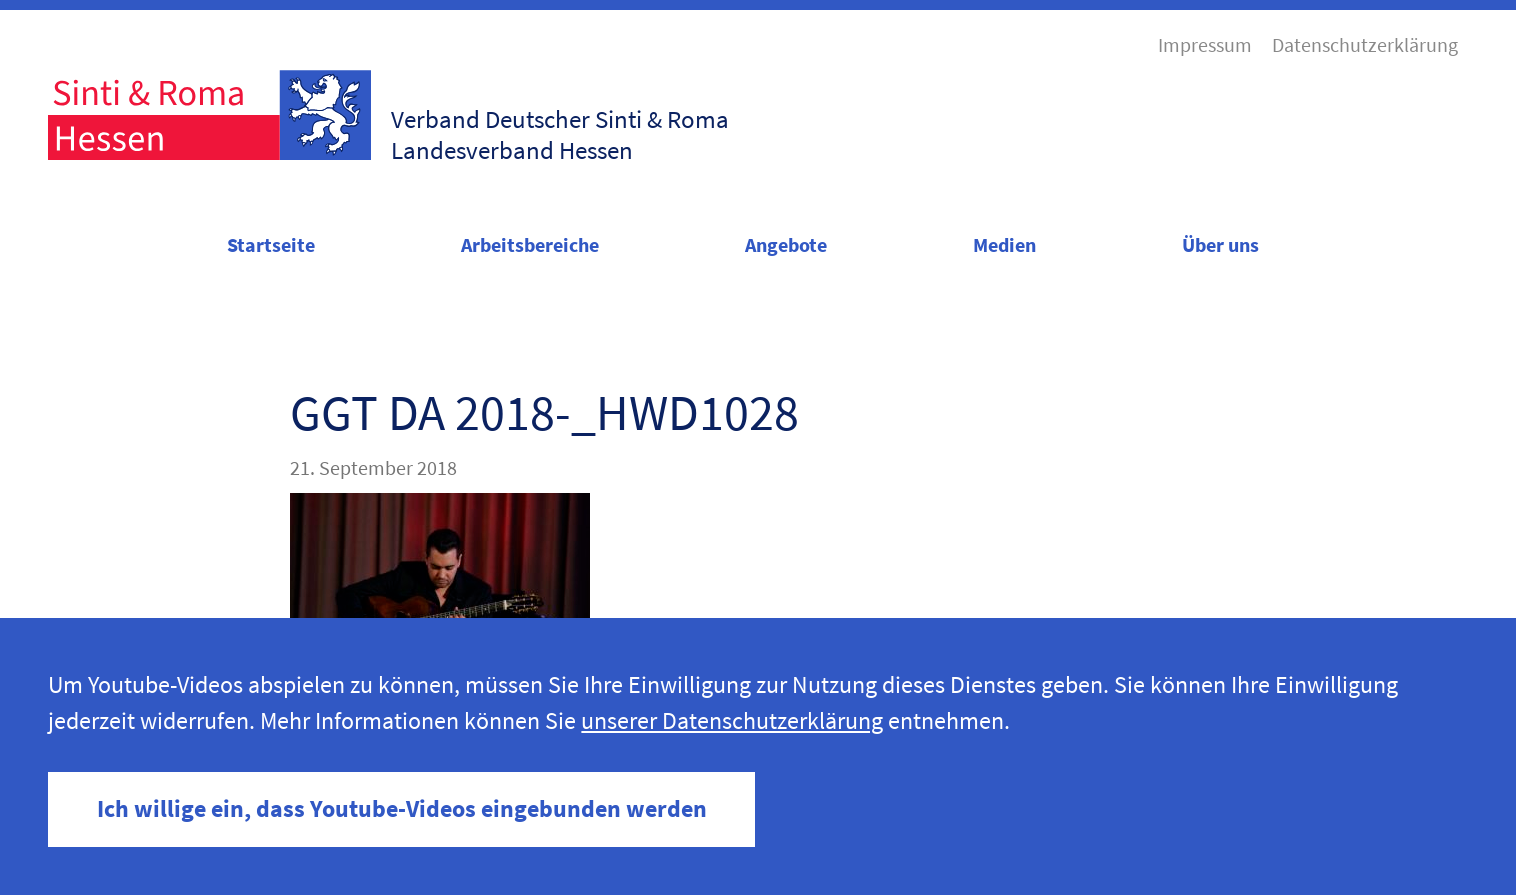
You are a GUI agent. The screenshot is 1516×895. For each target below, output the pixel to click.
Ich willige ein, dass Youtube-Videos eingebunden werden (402, 808)
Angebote (786, 245)
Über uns (1220, 245)
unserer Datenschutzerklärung (732, 720)
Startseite (271, 245)
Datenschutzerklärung (1365, 45)
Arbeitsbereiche (530, 245)
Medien (1004, 245)
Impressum (1205, 45)
